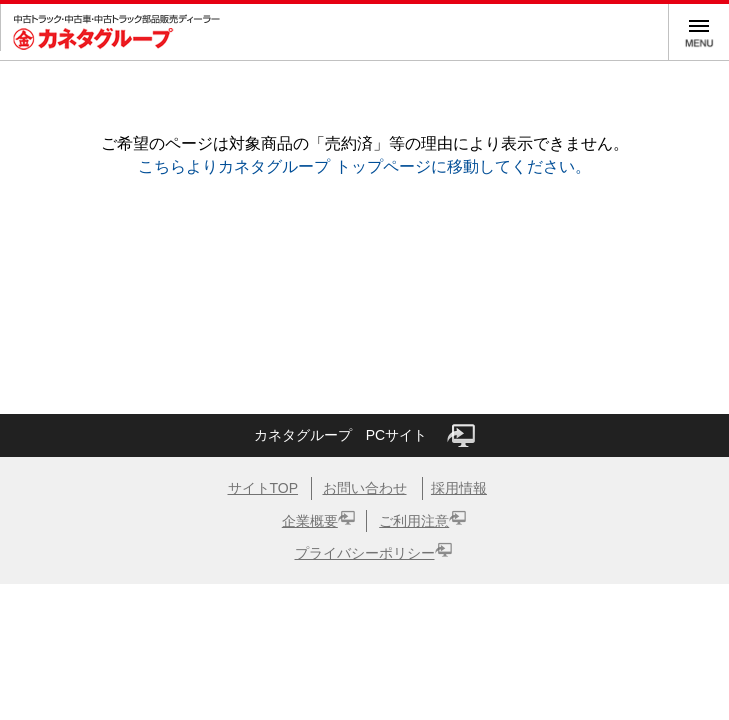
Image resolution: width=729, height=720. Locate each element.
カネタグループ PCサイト (364, 435)
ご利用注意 (414, 521)
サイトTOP (263, 488)
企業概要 (310, 521)
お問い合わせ (365, 488)
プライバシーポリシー (365, 553)
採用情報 (459, 488)
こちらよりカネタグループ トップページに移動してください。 (364, 166)
